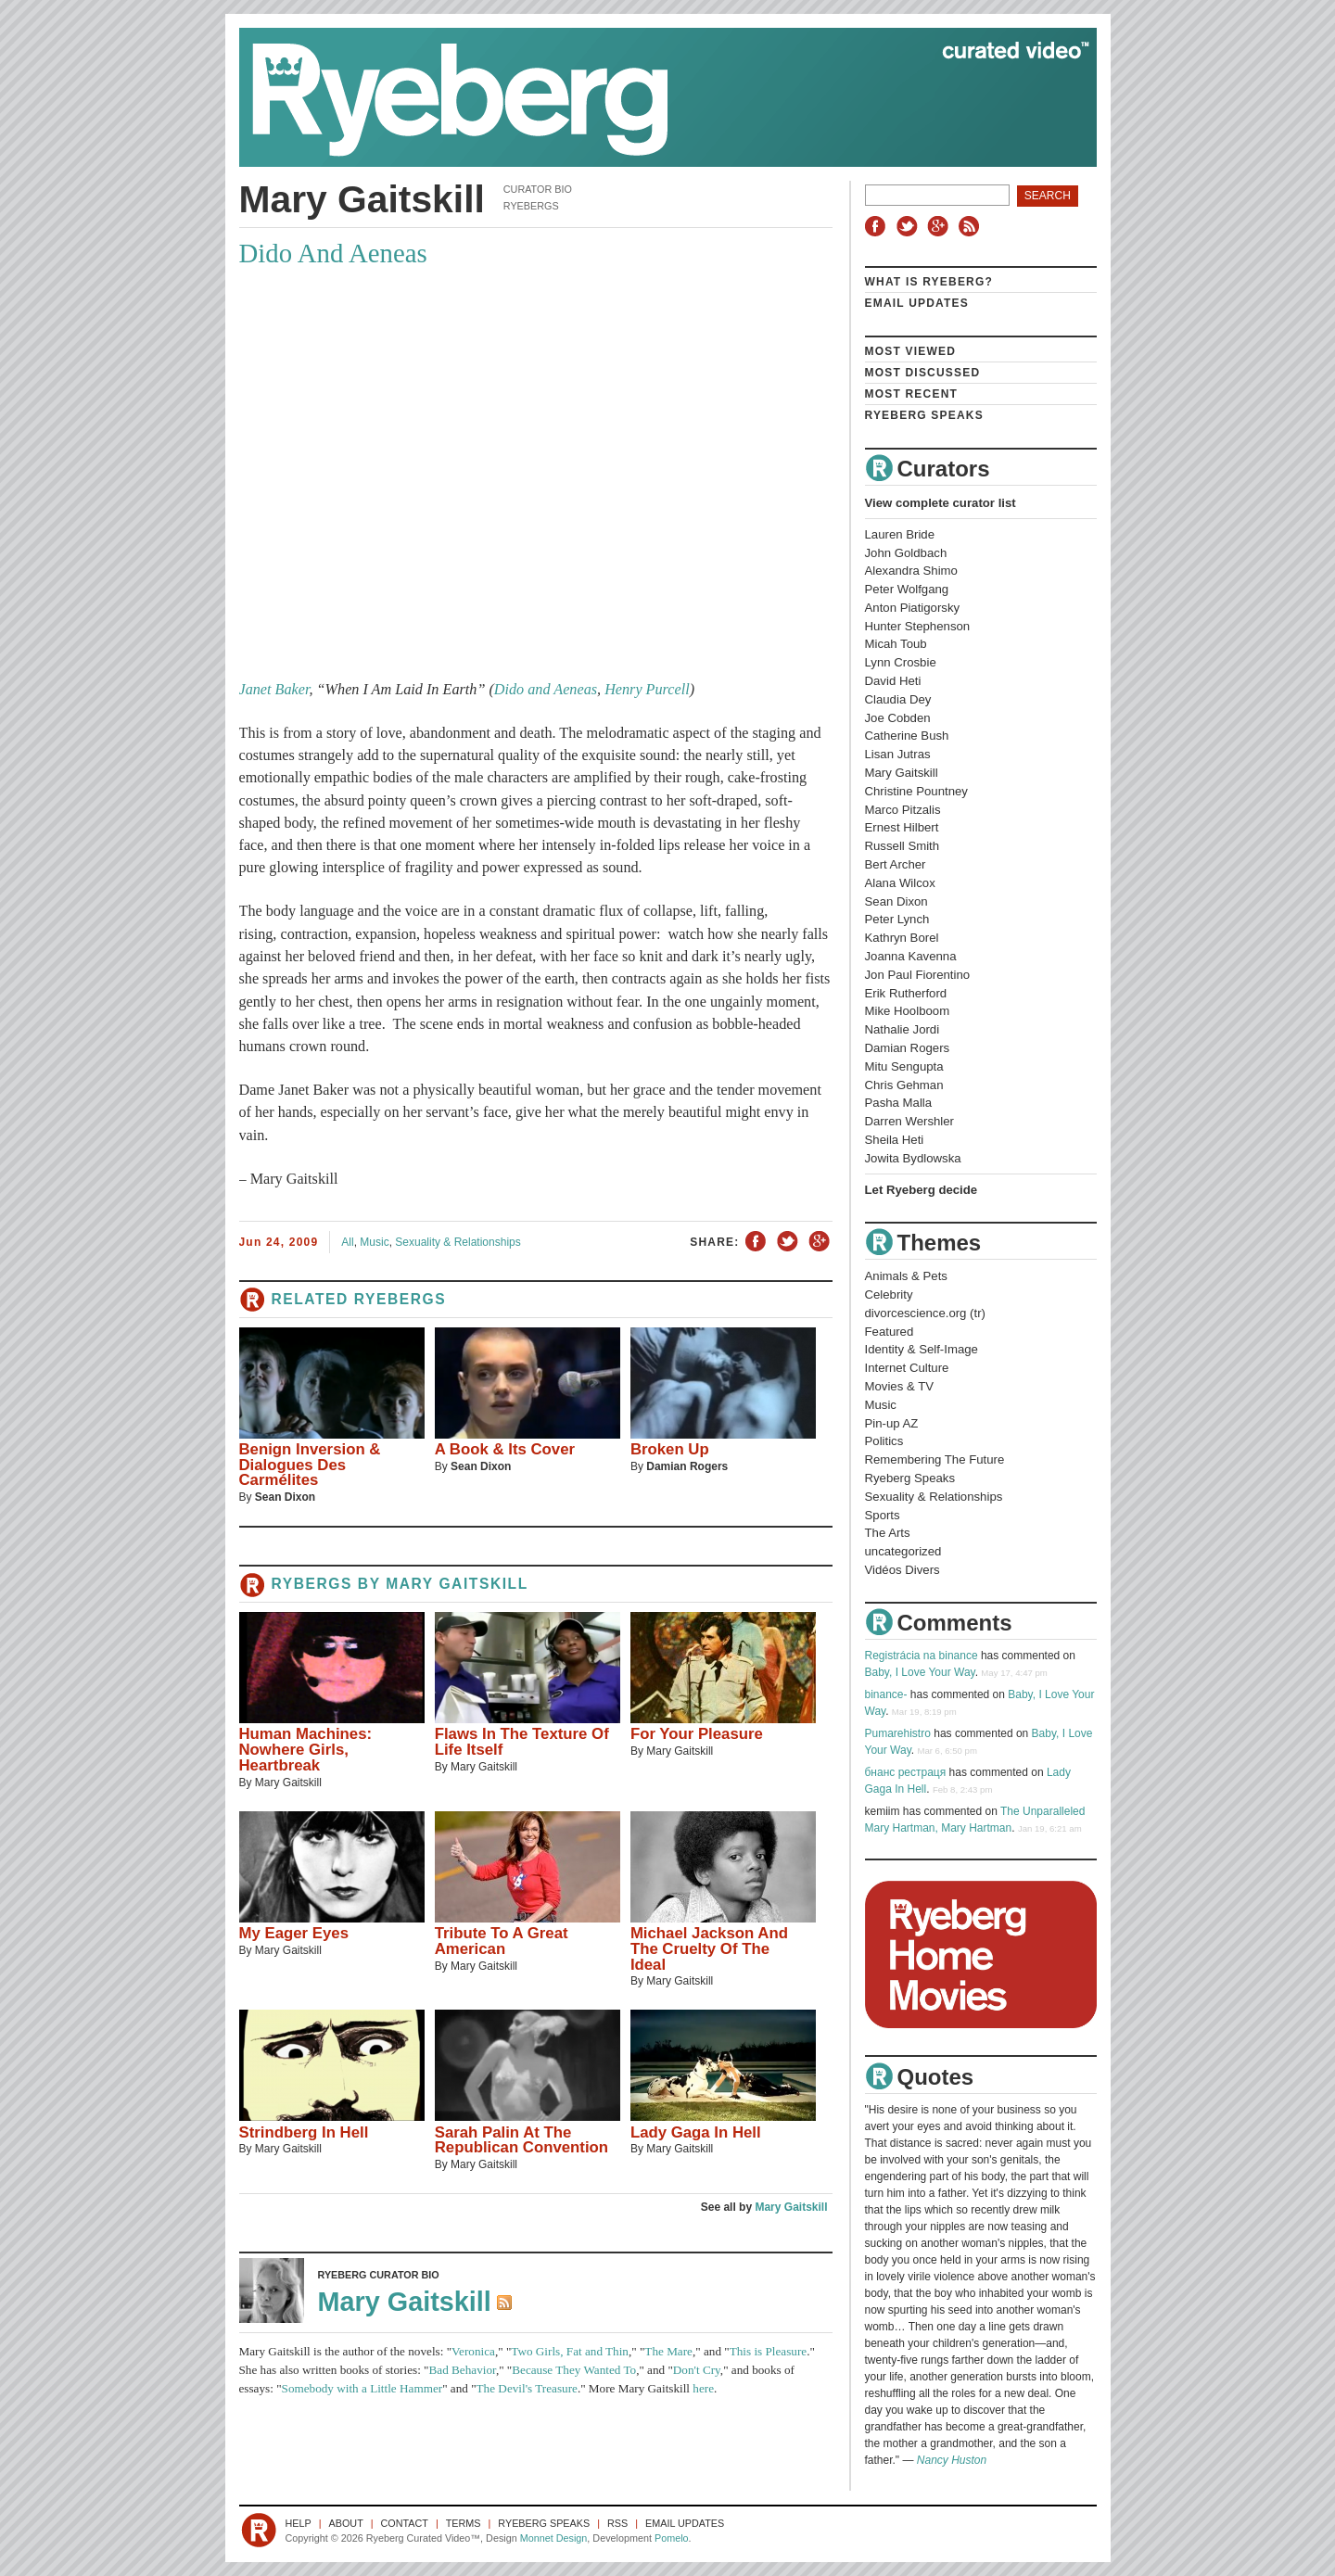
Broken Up (669, 1449)
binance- (886, 1694)
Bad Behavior (462, 2370)
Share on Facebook (756, 1242)
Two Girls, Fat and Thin (570, 2351)
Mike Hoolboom (907, 1011)
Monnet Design (554, 2538)
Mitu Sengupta (904, 1066)
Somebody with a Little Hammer (362, 2388)
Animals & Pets (906, 1276)
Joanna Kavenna (911, 956)
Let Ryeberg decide (921, 1190)
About (346, 2523)
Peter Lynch (897, 919)
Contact (404, 2523)
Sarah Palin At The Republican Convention (521, 2140)
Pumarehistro (898, 1733)
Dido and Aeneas (545, 689)
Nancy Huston (951, 2460)
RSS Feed (506, 2304)
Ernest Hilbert (902, 827)
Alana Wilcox (900, 883)
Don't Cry (696, 2370)
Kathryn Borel (902, 938)
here (703, 2388)
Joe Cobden (898, 718)
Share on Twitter (787, 1242)
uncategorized (903, 1551)
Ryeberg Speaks (924, 415)
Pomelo (672, 2538)
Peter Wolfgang (907, 589)
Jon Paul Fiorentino (918, 975)
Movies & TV (899, 1386)
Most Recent (912, 393)
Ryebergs (531, 205)
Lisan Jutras (898, 754)
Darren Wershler (910, 1121)
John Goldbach (906, 553)
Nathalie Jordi (902, 1029)
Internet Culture (907, 1368)
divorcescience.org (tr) (925, 1313)
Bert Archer (895, 864)
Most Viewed (911, 351)
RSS (971, 226)
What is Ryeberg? (929, 281)
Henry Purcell (647, 689)
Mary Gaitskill (457, 1584)
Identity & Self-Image (921, 1349)
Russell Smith (902, 846)
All (347, 1242)
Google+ (940, 226)
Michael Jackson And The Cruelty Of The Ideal (709, 1948)
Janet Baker (274, 689)
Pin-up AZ (892, 1423)
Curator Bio (537, 189)
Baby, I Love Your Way (920, 1672)
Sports (882, 1515)
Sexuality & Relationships (457, 1242)
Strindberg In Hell (304, 2132)
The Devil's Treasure (527, 2388)
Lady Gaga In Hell (695, 2132)
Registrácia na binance (921, 1655)
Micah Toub (896, 644)
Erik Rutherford (906, 993)
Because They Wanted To (574, 2370)
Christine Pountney (916, 791)
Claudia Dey (898, 699)
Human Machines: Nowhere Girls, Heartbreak (306, 1749)
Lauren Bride (900, 534)
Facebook (879, 226)
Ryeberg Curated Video (649, 97)
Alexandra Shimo (911, 570)
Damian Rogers (687, 1466)
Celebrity (889, 1294)
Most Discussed (923, 372)
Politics (884, 1441)
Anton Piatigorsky (912, 608)
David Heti (893, 681)
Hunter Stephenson (918, 626)
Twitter (909, 226)
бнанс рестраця (906, 1772)
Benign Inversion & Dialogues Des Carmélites (310, 1465)
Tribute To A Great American (501, 1941)
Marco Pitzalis (903, 810)
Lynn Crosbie (900, 662)
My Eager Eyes (294, 1933)
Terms (463, 2523)
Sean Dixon (285, 1497)
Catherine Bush (907, 735)
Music (374, 1242)
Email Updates (917, 303)
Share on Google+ (818, 1242)
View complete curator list (940, 503)
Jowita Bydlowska (913, 1158)
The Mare (668, 2351)
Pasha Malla (899, 1103)
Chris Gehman (904, 1085)
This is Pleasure (768, 2351)
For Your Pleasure (696, 1734)
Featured (889, 1332)
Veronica (473, 2351)
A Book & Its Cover (505, 1449)
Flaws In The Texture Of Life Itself (522, 1741)
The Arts (887, 1533)
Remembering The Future (935, 1459)
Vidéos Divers (902, 1570)
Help (299, 2523)
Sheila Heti (894, 1140)
